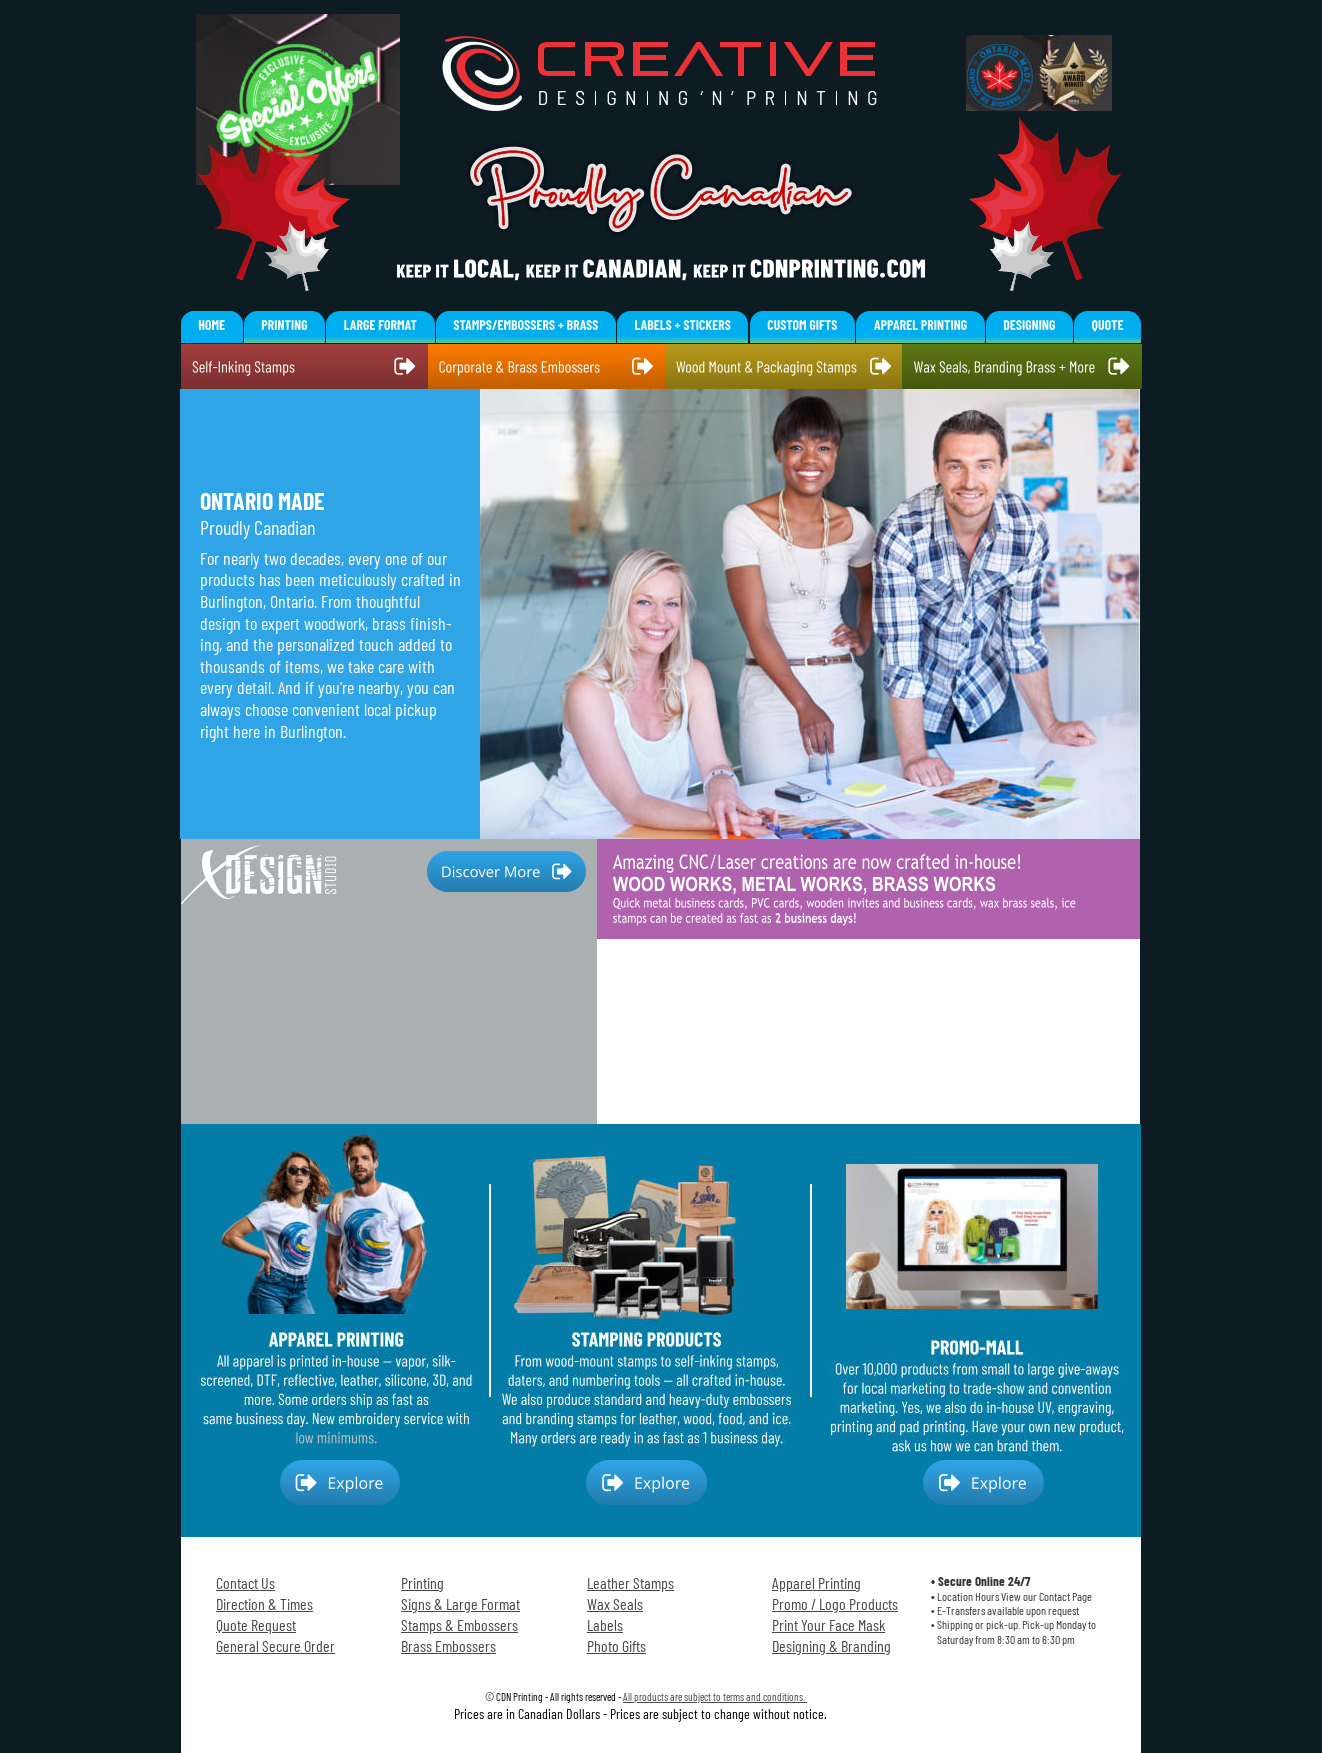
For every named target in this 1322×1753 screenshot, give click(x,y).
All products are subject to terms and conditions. (715, 1696)
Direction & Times (264, 1603)
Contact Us (245, 1582)
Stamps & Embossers (459, 1624)
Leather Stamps (630, 1582)
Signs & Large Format (460, 1603)
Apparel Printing (816, 1582)
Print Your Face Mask (828, 1624)
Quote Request (256, 1624)
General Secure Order (275, 1645)
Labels (605, 1624)
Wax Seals (615, 1603)
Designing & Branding (831, 1645)
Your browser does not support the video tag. (868, 981)
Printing (422, 1582)
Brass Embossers (448, 1645)
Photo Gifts (616, 1645)
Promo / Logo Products (835, 1603)
